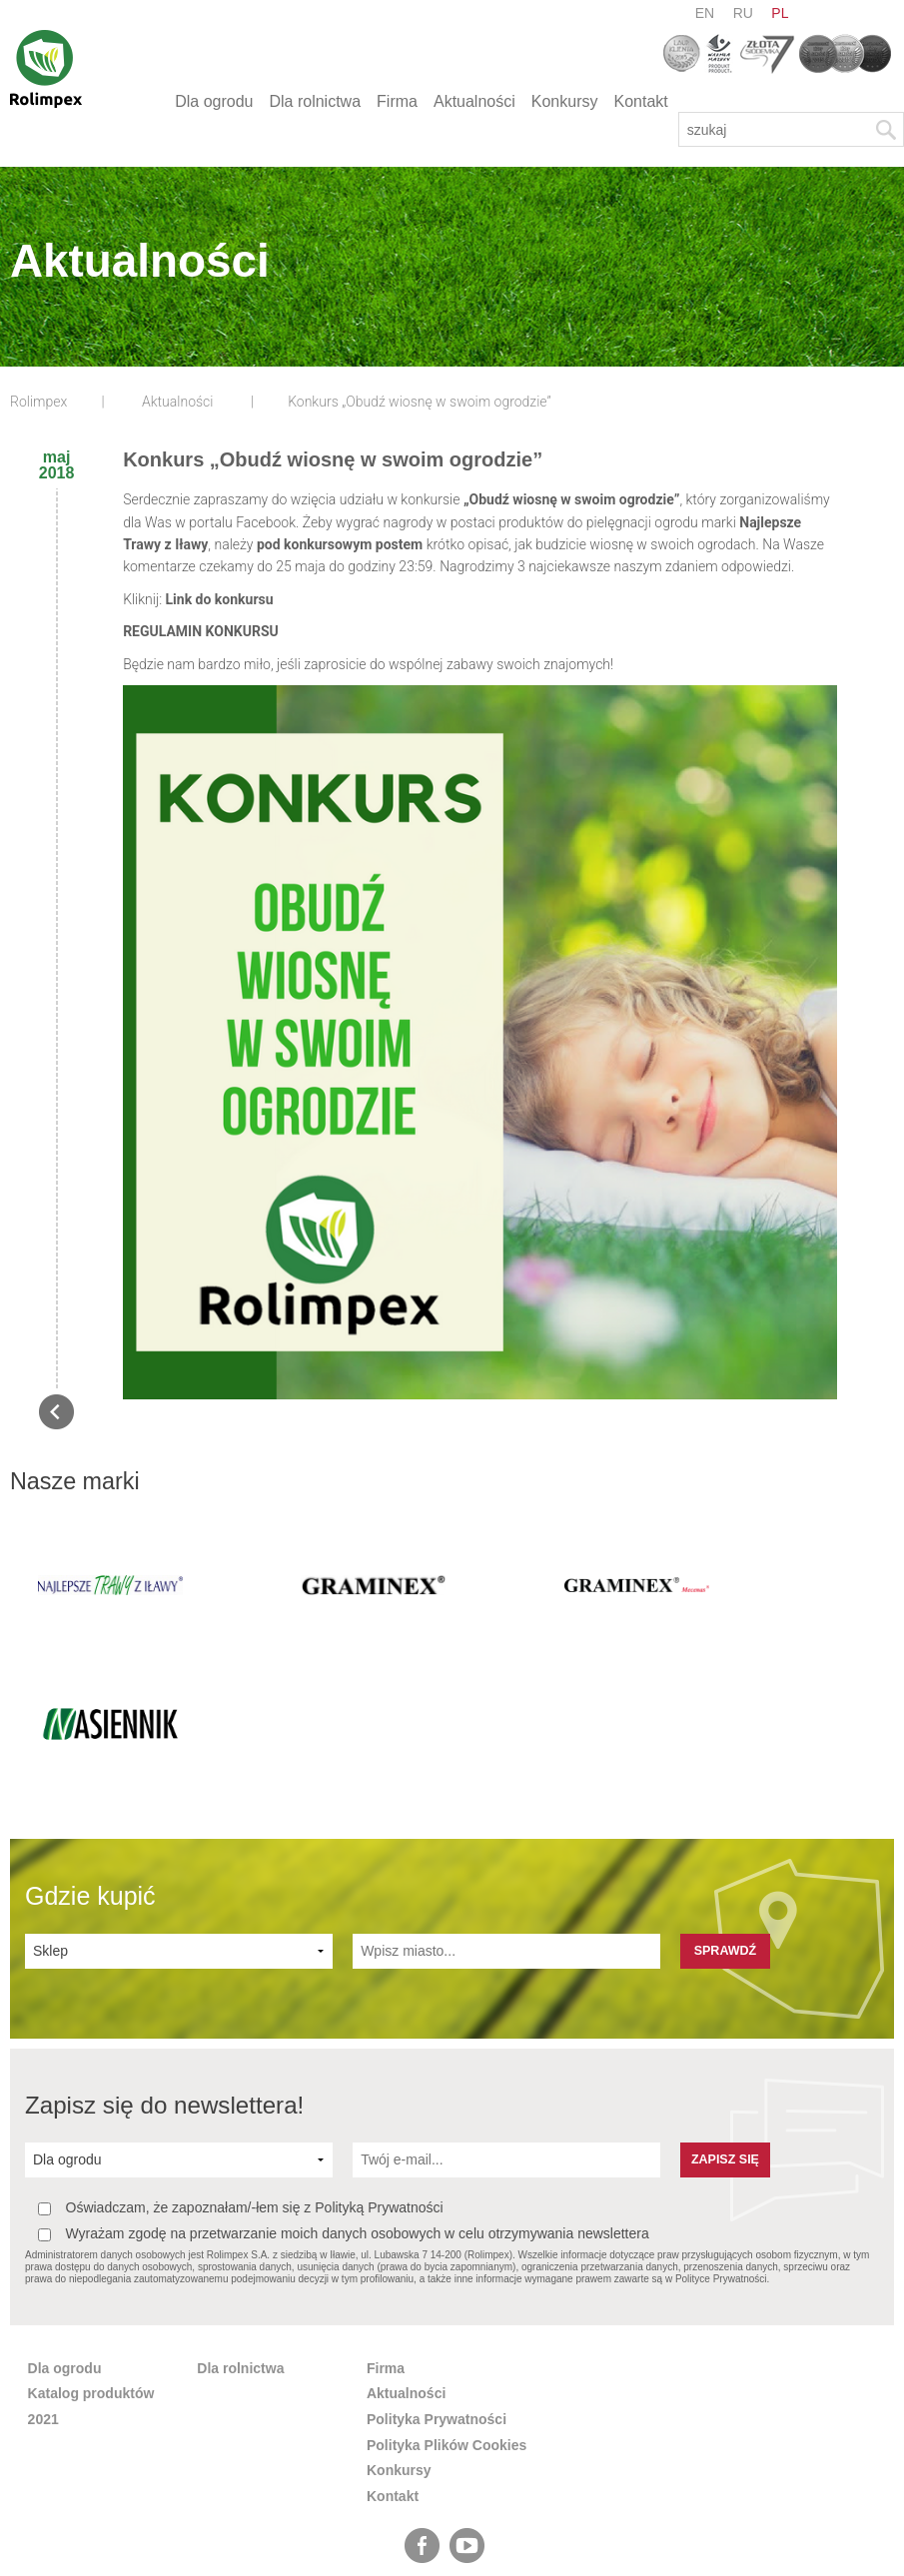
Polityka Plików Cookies (446, 2308)
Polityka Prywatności (436, 2283)
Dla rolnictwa (315, 101)
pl (779, 13)
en (704, 13)
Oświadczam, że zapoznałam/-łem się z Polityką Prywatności (241, 2072)
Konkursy (564, 101)
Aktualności (474, 101)
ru (743, 13)
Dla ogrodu (214, 101)
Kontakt (640, 101)
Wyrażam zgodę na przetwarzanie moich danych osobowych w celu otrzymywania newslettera (343, 2098)
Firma (397, 101)
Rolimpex (38, 402)
